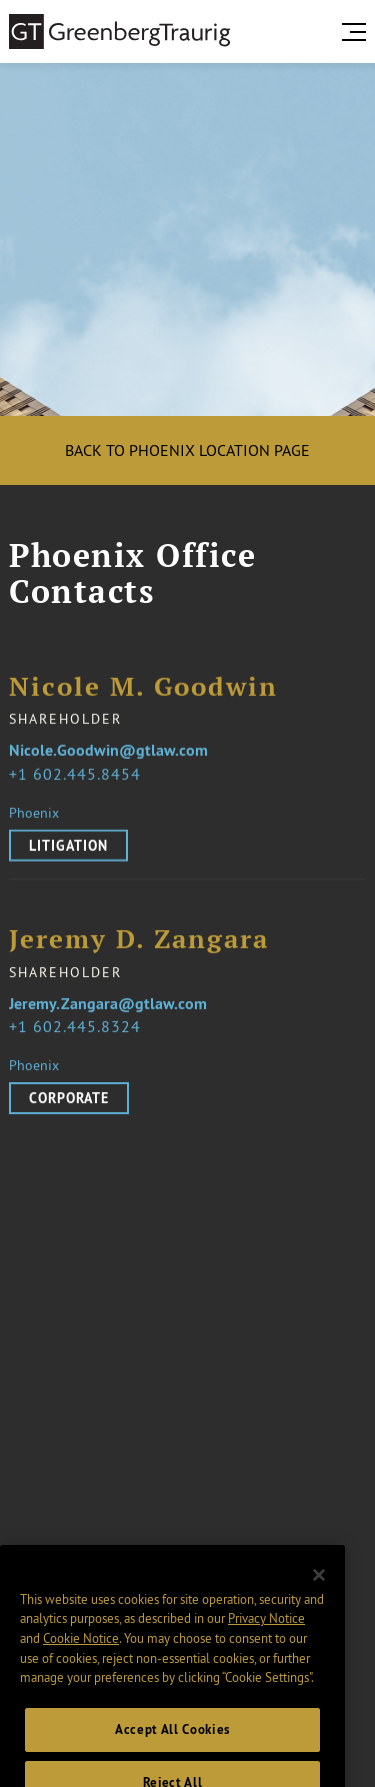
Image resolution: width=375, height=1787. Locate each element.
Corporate (69, 1108)
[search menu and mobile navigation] (358, 32)
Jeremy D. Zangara (139, 949)
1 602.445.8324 (79, 1036)
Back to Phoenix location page (187, 450)
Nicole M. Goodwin (143, 687)
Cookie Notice (81, 1657)
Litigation (68, 846)
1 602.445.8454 (79, 774)
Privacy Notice (266, 1637)
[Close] (319, 1594)
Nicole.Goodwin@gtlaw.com (108, 752)
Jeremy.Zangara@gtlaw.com (108, 1014)
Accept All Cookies (172, 1748)
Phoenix (34, 813)
